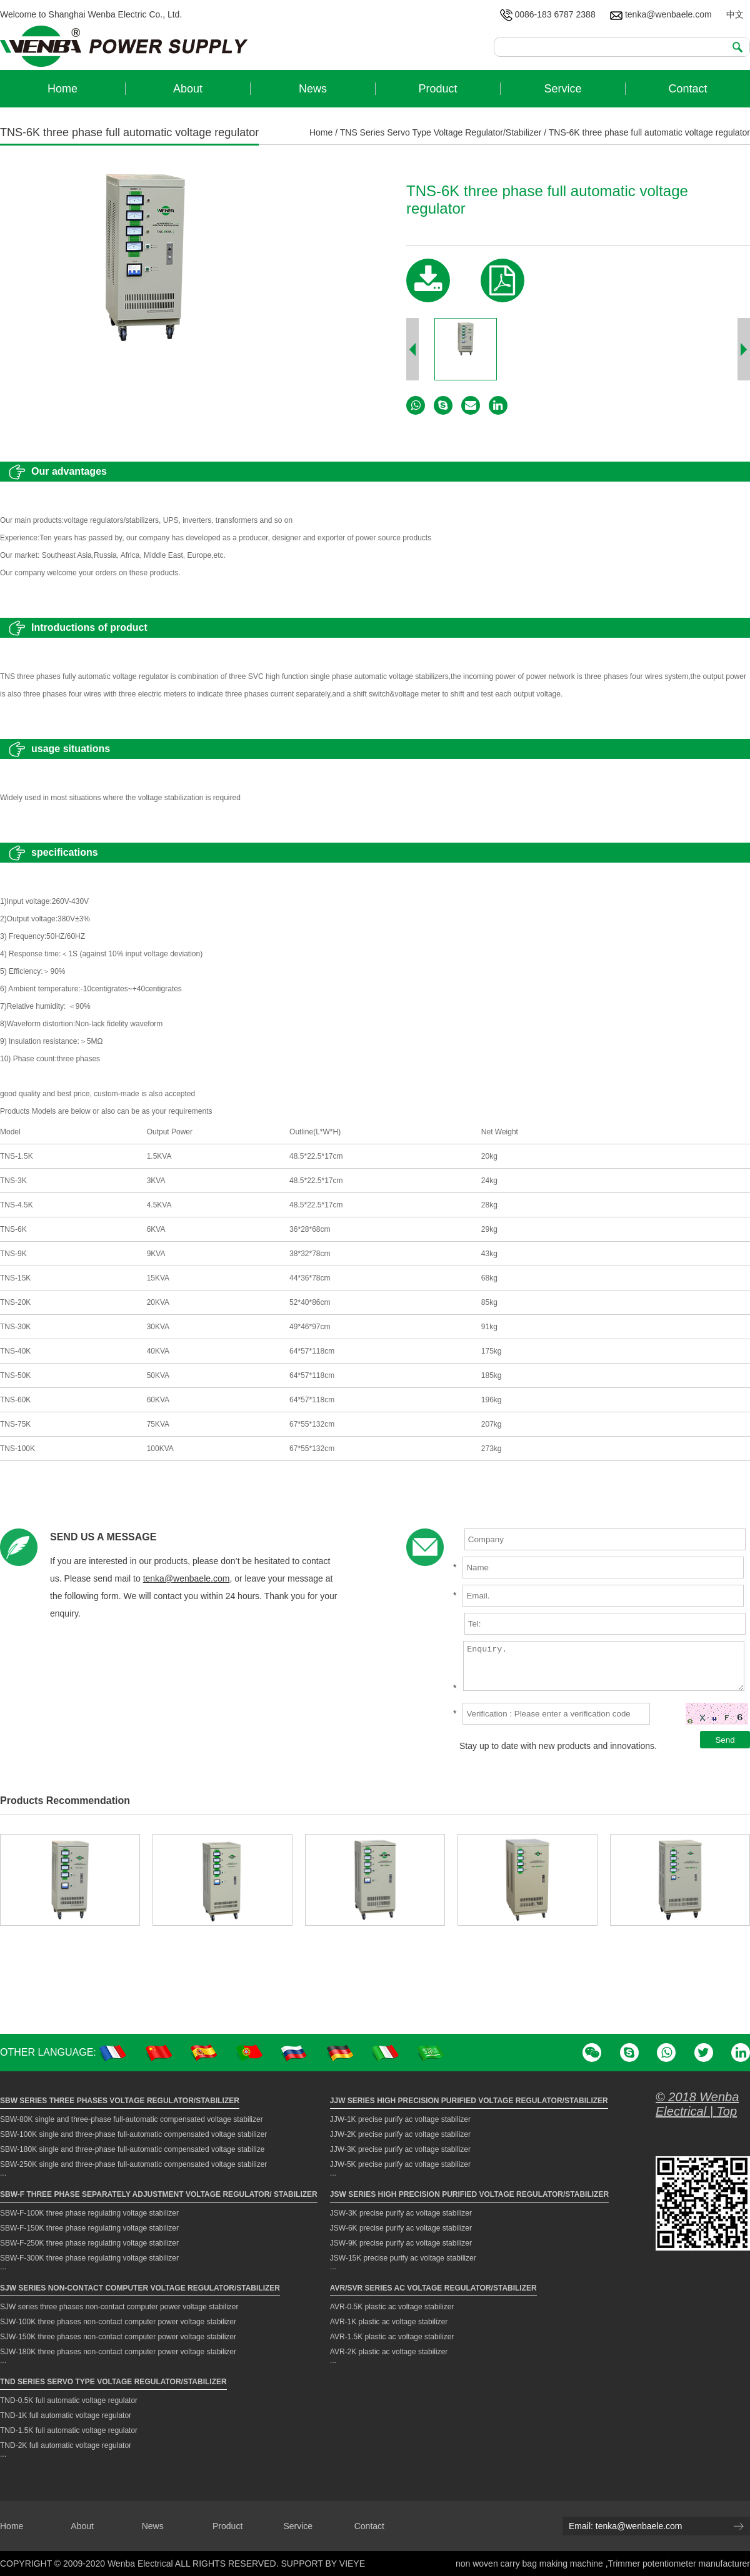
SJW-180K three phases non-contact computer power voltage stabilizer (118, 2351)
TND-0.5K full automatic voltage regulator (69, 2400)
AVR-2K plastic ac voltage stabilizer (389, 2351)
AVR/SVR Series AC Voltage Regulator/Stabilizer (433, 2288)
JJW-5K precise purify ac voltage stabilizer (400, 2164)
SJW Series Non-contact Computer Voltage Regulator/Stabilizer (140, 2288)
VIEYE (352, 2564)
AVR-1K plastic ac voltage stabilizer (389, 2321)
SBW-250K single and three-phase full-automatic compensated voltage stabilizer (133, 2164)
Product (227, 2526)
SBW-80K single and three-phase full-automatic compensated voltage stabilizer (131, 2119)
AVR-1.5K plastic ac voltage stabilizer (392, 2336)
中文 (735, 14)
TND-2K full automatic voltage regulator (65, 2445)
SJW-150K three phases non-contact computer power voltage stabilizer (118, 2336)
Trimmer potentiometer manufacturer (679, 2564)
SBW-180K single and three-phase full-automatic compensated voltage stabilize (132, 2149)
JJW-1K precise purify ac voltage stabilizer (400, 2119)
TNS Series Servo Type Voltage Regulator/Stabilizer (441, 132)
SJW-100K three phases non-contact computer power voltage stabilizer (118, 2321)
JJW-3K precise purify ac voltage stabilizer (400, 2149)
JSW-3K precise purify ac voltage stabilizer (401, 2213)
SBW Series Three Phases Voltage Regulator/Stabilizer (119, 2100)
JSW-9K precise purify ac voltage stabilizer (401, 2243)
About (82, 2526)
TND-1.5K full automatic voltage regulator (69, 2430)
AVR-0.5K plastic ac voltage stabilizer (392, 2306)
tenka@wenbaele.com (661, 14)
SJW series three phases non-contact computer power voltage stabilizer (119, 2306)
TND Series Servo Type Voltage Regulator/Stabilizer (113, 2381)
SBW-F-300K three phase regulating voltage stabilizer (89, 2258)
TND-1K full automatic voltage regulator (65, 2415)
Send (724, 1740)
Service (297, 2526)
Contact (369, 2526)
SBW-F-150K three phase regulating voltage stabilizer (89, 2228)
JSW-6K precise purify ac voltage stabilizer (401, 2228)
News (153, 2526)
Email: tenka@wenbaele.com (625, 2526)
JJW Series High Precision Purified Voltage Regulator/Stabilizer (469, 2100)
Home (320, 132)
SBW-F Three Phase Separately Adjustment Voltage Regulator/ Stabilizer (159, 2194)
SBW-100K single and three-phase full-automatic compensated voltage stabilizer (133, 2134)
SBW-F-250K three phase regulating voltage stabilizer (89, 2243)
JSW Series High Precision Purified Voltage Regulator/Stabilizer (469, 2194)
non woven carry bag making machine (531, 2564)
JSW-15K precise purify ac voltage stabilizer (403, 2258)
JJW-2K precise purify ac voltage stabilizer (400, 2134)
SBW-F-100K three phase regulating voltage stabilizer (89, 2213)
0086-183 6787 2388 (548, 14)
